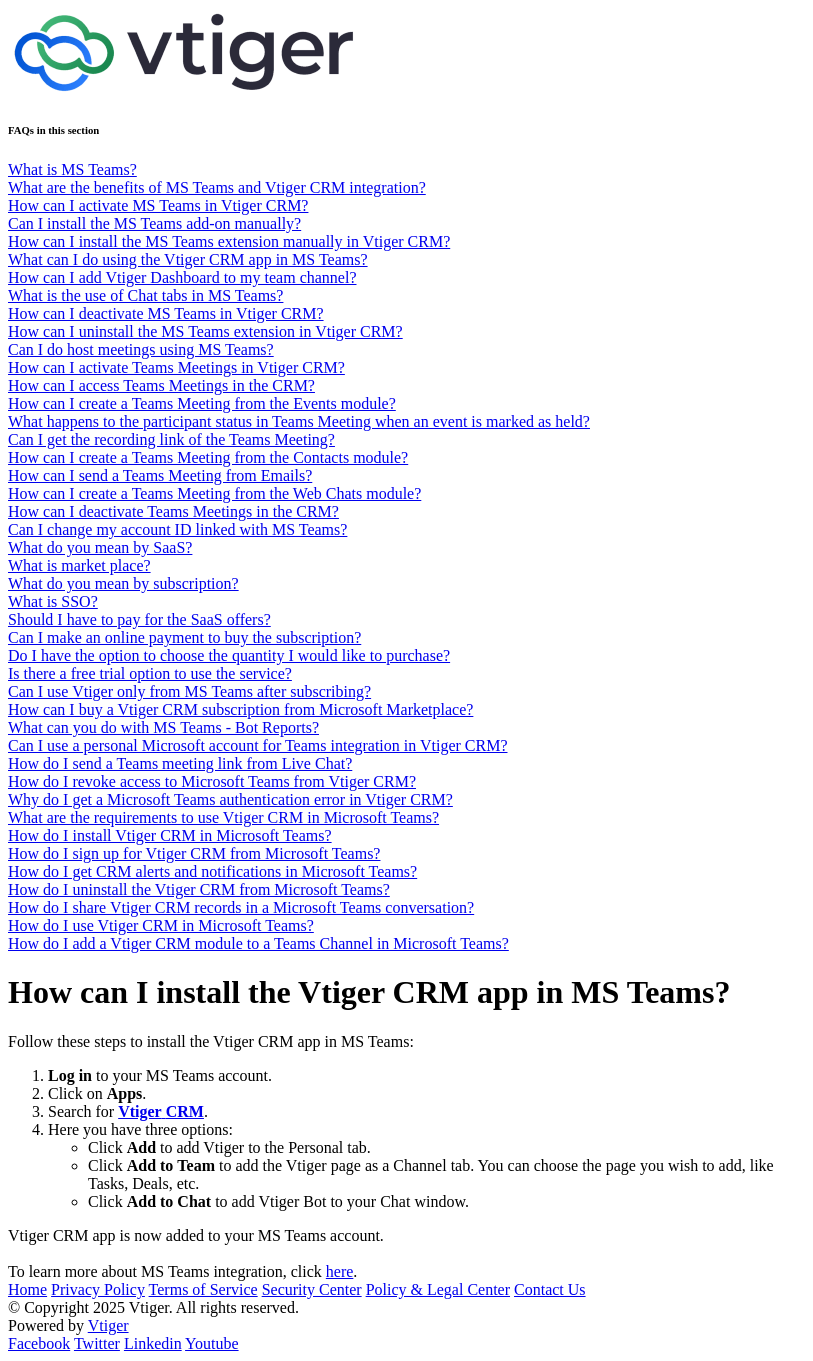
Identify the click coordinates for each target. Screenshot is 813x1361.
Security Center (312, 1289)
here (340, 1271)
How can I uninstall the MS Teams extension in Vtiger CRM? (205, 331)
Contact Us (550, 1289)
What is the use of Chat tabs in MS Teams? (145, 295)
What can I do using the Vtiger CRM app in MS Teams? (188, 259)
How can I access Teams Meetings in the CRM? (161, 385)
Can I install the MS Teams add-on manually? (154, 223)
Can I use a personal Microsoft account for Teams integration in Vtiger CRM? (258, 745)
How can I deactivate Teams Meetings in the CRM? (173, 511)
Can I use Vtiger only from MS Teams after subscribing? (189, 691)
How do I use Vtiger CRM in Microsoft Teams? (161, 925)
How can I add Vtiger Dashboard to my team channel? (182, 277)
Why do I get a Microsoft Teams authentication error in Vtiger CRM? (230, 799)
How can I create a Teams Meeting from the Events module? (202, 403)
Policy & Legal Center (438, 1289)
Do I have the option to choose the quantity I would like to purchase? (229, 655)
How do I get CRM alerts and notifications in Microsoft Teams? (212, 871)
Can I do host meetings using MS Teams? (141, 349)
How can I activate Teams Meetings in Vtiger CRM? (176, 367)
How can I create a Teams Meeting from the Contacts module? (208, 457)
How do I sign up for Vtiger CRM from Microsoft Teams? (194, 853)
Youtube (212, 1343)
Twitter (97, 1343)
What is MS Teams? (72, 169)
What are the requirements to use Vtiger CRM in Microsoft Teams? (223, 817)
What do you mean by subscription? (123, 583)
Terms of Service (203, 1289)
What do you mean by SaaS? (100, 547)
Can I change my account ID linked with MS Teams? (177, 529)
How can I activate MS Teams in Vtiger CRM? (158, 205)
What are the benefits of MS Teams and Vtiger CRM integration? (217, 187)
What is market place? (79, 565)
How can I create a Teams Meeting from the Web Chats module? (214, 493)
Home (27, 1289)
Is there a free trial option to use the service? (150, 673)
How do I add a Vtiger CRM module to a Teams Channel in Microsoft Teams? (258, 943)
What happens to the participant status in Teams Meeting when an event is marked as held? (299, 421)
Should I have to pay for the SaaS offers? (139, 619)
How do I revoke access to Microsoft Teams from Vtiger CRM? (212, 781)
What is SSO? (53, 601)
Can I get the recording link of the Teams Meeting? (171, 439)
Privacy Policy (98, 1289)
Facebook (39, 1343)
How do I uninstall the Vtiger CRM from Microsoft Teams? (199, 889)
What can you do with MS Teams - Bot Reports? (163, 727)
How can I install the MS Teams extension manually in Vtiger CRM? (229, 241)
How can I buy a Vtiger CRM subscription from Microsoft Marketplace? (240, 709)
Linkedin (153, 1343)
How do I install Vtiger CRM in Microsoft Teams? (170, 835)
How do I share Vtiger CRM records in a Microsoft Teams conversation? (241, 907)
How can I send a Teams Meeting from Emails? (160, 475)
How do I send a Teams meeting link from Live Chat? (180, 763)
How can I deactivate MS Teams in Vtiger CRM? (166, 313)
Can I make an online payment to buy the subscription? (184, 637)
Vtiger (108, 1325)
